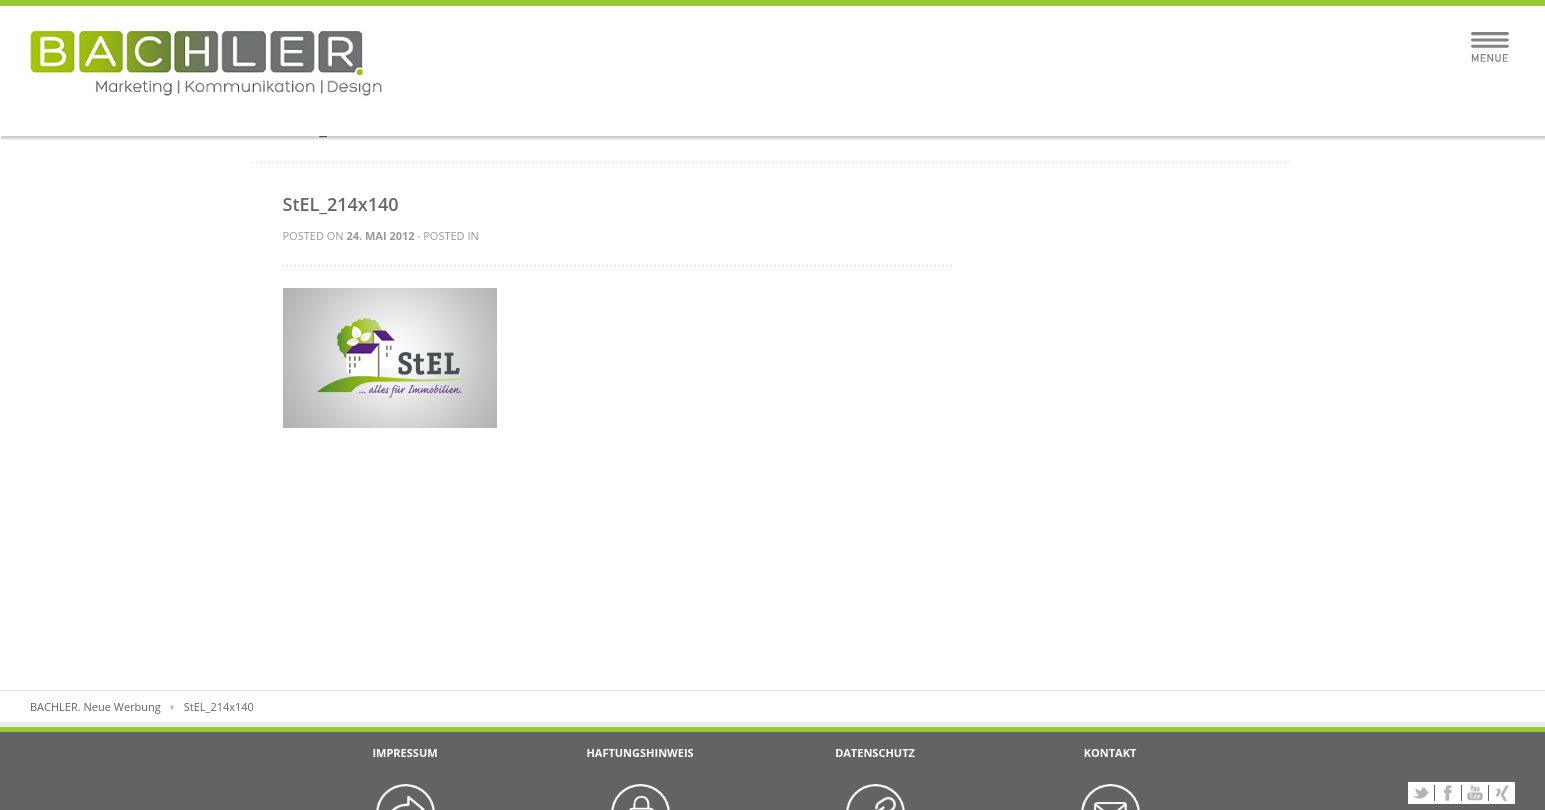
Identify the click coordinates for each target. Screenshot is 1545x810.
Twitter (1421, 793)
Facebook (1448, 793)
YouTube (1475, 793)
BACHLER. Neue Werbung (95, 706)
